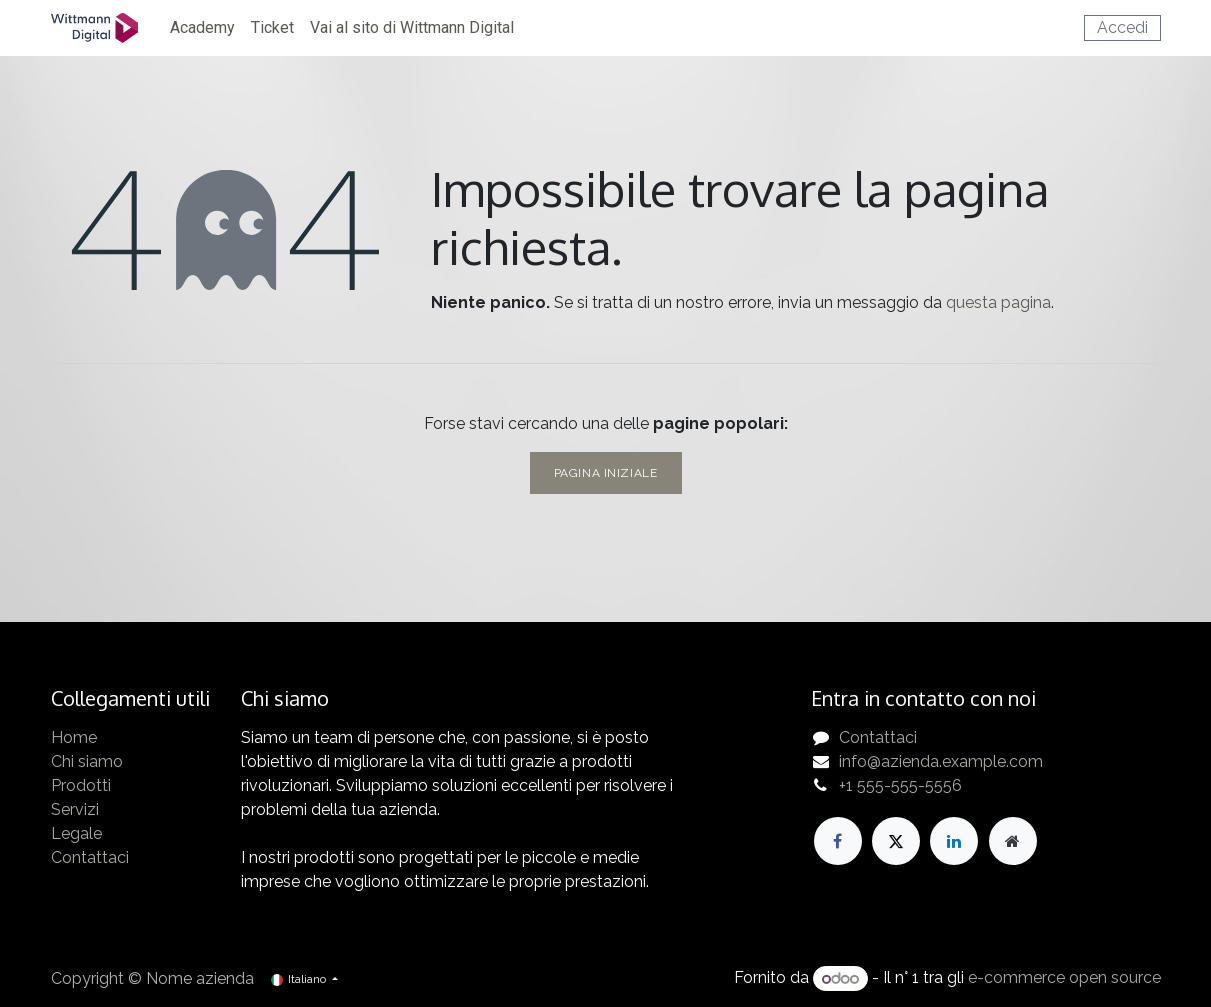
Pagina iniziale (606, 473)
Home (74, 737)
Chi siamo (87, 761)
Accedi (1122, 27)
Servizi (75, 809)
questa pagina (998, 302)
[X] (896, 841)
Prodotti (81, 785)
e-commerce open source (1064, 978)
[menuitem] (202, 28)
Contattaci (90, 857)
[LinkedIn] (954, 841)
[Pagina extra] (1013, 841)
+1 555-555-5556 (900, 785)
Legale (76, 833)
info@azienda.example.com (941, 761)
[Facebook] (838, 841)
